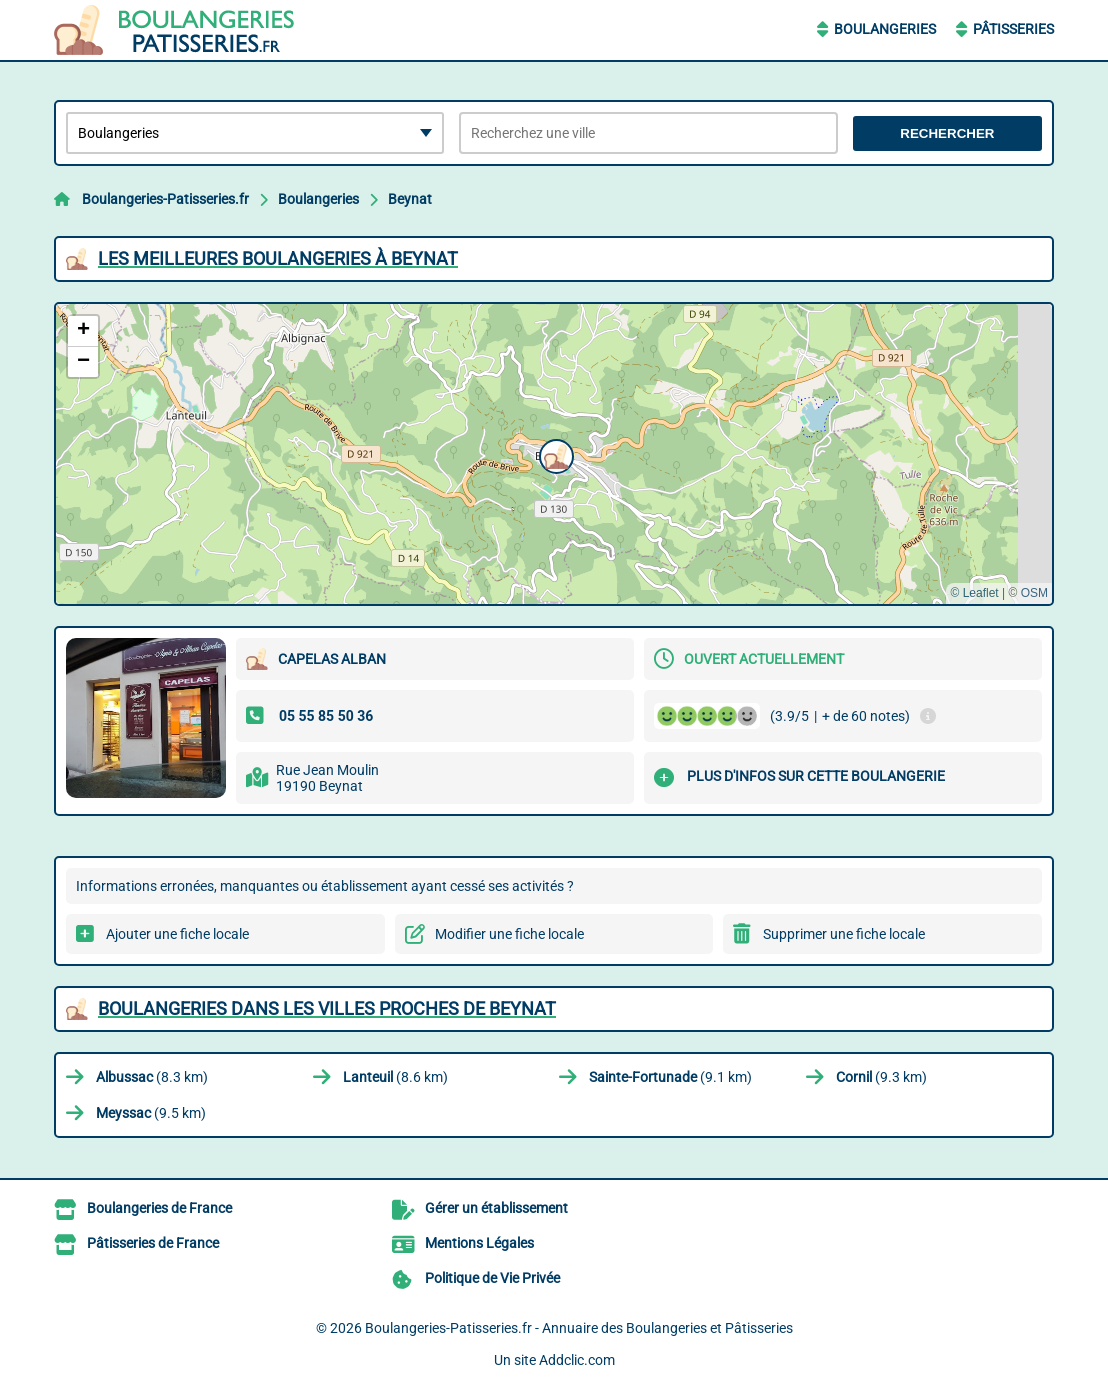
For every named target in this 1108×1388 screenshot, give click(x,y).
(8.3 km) (152, 1077)
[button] (554, 454)
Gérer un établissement (496, 1208)
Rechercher (947, 133)
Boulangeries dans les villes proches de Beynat (327, 1008)
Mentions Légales (479, 1243)
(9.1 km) (670, 1077)
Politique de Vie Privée (492, 1278)
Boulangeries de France (159, 1208)
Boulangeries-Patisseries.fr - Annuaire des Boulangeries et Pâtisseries (579, 1328)
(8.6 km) (395, 1077)
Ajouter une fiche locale (177, 934)
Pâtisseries (1013, 29)
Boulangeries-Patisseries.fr (165, 199)
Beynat (410, 199)
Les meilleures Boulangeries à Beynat (278, 258)
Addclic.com (577, 1360)
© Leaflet (974, 593)
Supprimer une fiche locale (844, 934)
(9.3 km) (881, 1077)
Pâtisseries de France (153, 1243)
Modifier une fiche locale (509, 934)
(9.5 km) (151, 1113)
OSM (1034, 593)
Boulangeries (885, 29)
